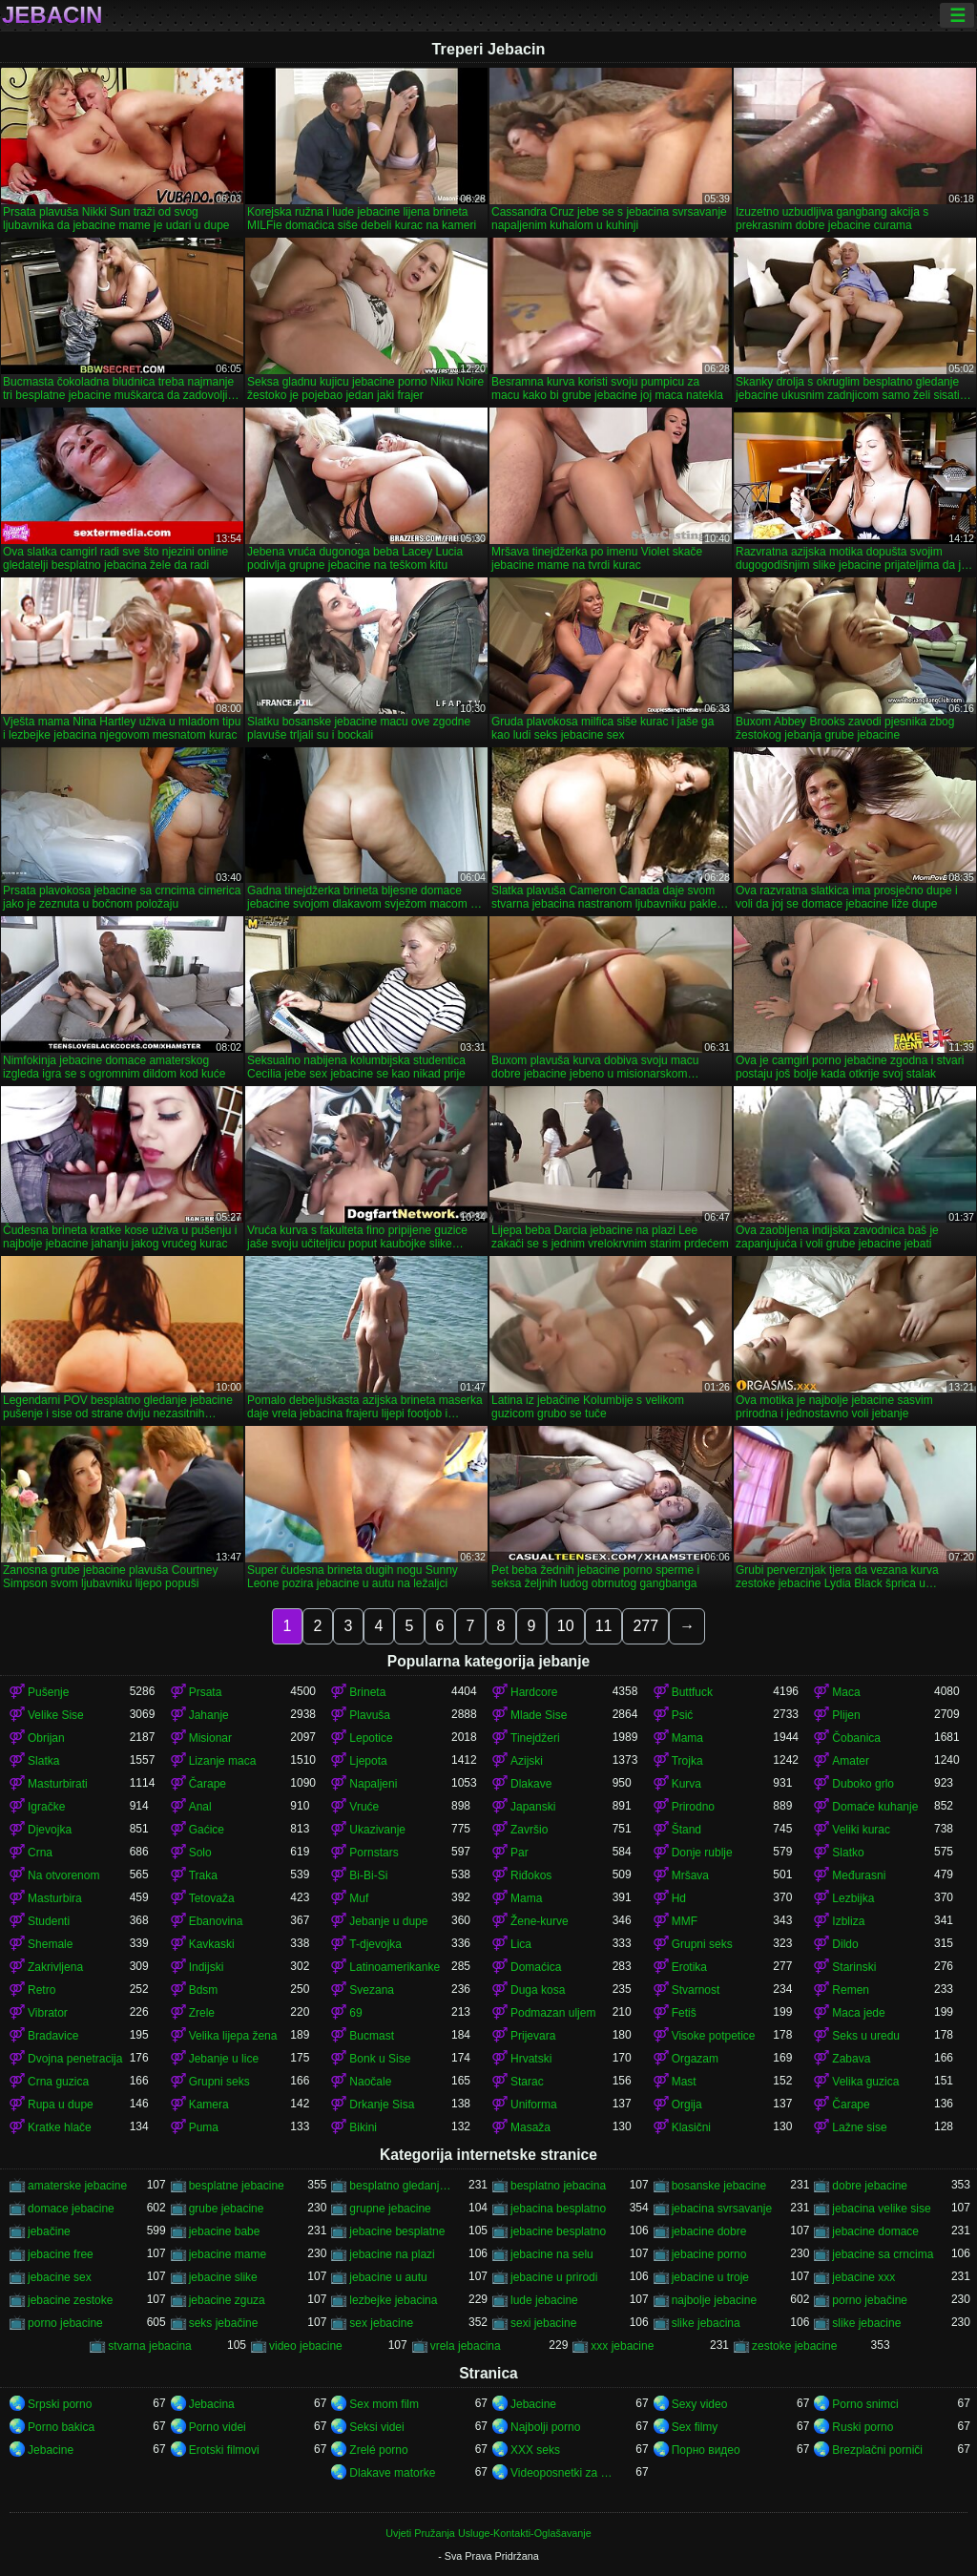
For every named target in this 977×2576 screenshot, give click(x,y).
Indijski (206, 1967)
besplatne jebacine (236, 2185)
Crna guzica (58, 2081)
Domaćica (535, 1967)
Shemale (50, 1944)
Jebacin (52, 15)
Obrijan (46, 1738)
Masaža (530, 2127)
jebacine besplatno (558, 2231)
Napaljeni (373, 1784)
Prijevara (532, 2035)
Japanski (532, 1806)
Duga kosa (537, 1990)
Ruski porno (862, 2427)
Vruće (364, 1806)
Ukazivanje (377, 1829)
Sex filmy (695, 2427)
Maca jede (858, 2013)
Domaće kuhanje (875, 1806)
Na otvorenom (63, 1875)
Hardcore (533, 1692)
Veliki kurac (861, 1829)
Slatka (43, 1761)
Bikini (363, 2127)
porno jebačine (869, 2300)
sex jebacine (381, 2323)
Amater (850, 1761)
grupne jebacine (389, 2208)
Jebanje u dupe (388, 1921)
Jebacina (212, 2404)
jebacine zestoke (70, 2300)
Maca (846, 1692)
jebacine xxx (863, 2277)
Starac (527, 2081)
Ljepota (367, 1761)
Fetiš (684, 2013)
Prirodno (693, 1806)
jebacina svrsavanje (722, 2208)
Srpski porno (60, 2404)
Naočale (370, 2081)
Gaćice (206, 1829)
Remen (850, 1990)
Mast (684, 2081)
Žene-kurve (539, 1921)
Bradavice (53, 2035)
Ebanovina (216, 1921)
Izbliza (848, 1921)
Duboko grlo (863, 1784)
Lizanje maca (223, 1761)
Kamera (209, 2104)
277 (645, 1626)
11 (604, 1626)
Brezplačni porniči (877, 2450)
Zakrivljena (55, 1967)
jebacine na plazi (391, 2254)
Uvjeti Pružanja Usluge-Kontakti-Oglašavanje (488, 2533)
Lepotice (370, 1738)
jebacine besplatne (397, 2231)
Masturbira (55, 1898)
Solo (200, 1852)
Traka (203, 1875)
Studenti (49, 1921)
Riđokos (530, 1875)
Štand (686, 1829)
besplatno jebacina (558, 2185)
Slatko (847, 1852)
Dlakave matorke (392, 2473)
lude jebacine (544, 2300)
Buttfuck (692, 1692)
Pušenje (48, 1692)
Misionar (210, 1738)
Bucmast (371, 2035)
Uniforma (533, 2104)
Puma (203, 2127)
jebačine (49, 2231)
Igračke (46, 1806)
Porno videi (217, 2427)
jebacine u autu (387, 2277)
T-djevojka (375, 1944)
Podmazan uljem (552, 2013)
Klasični (691, 2127)
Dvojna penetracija (75, 2058)
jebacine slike (223, 2277)
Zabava (851, 2058)
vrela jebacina (465, 2346)
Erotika (689, 1967)
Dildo (845, 1944)
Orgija (687, 2104)
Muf (358, 1898)
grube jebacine (226, 2208)
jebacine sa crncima (882, 2254)
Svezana (371, 1990)
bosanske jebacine (719, 2185)
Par (519, 1852)
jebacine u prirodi (553, 2277)
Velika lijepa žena (233, 2035)
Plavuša (369, 1715)
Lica (520, 1944)
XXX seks (535, 2450)
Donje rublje (702, 1852)
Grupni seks (702, 1944)
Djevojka (50, 1829)
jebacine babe (224, 2231)
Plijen (846, 1715)
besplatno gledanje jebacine (400, 2185)
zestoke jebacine (794, 2346)
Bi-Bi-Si (368, 1875)
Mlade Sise (538, 1715)
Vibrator (48, 2013)
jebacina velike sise (881, 2208)
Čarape (207, 1784)
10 (565, 1626)
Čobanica (856, 1738)
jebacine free (61, 2254)
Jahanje (209, 1715)
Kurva (686, 1784)
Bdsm (203, 1990)
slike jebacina (706, 2323)
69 (355, 2013)
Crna (40, 1852)
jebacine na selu (551, 2254)
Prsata (205, 1692)
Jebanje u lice (224, 2058)
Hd (679, 1898)
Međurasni (858, 1875)
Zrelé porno (378, 2450)
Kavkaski (212, 1944)
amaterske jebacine (77, 2185)
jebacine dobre (709, 2231)
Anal (200, 1806)
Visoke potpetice (714, 2035)
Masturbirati (58, 1784)
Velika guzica (865, 2081)
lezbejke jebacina (393, 2300)
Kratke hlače (60, 2127)
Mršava (690, 1875)
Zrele (202, 2013)
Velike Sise (56, 1715)
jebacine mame (227, 2254)
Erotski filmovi (224, 2450)
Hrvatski (530, 2058)
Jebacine (533, 2404)
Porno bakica (61, 2427)
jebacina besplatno (558, 2208)
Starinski (854, 1967)
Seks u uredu (866, 2035)
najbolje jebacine (714, 2300)
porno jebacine (65, 2323)
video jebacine (306, 2346)
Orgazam (695, 2058)
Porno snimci (865, 2404)
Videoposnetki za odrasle (561, 2473)
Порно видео (706, 2450)
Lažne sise (859, 2127)
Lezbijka (853, 1898)
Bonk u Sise (379, 2058)
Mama (687, 1738)
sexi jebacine (543, 2323)
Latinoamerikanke (394, 1967)
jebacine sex (60, 2277)
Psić (683, 1715)
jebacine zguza (227, 2300)
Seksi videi (376, 2427)
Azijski (526, 1761)
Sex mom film (384, 2404)
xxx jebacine (622, 2346)
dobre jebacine (869, 2185)
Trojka (687, 1761)
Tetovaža (212, 1898)
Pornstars (373, 1852)
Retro (41, 1990)
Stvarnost (696, 1990)
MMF (684, 1921)
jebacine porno (709, 2254)
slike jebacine (866, 2323)
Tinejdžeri (535, 1738)
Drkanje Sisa (381, 2104)
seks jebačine (224, 2323)
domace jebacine (71, 2208)
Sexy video (700, 2404)
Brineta (367, 1692)
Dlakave (530, 1784)
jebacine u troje (710, 2277)
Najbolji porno (545, 2427)
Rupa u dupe (61, 2104)
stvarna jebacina (149, 2346)
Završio (529, 1829)
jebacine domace (875, 2231)
